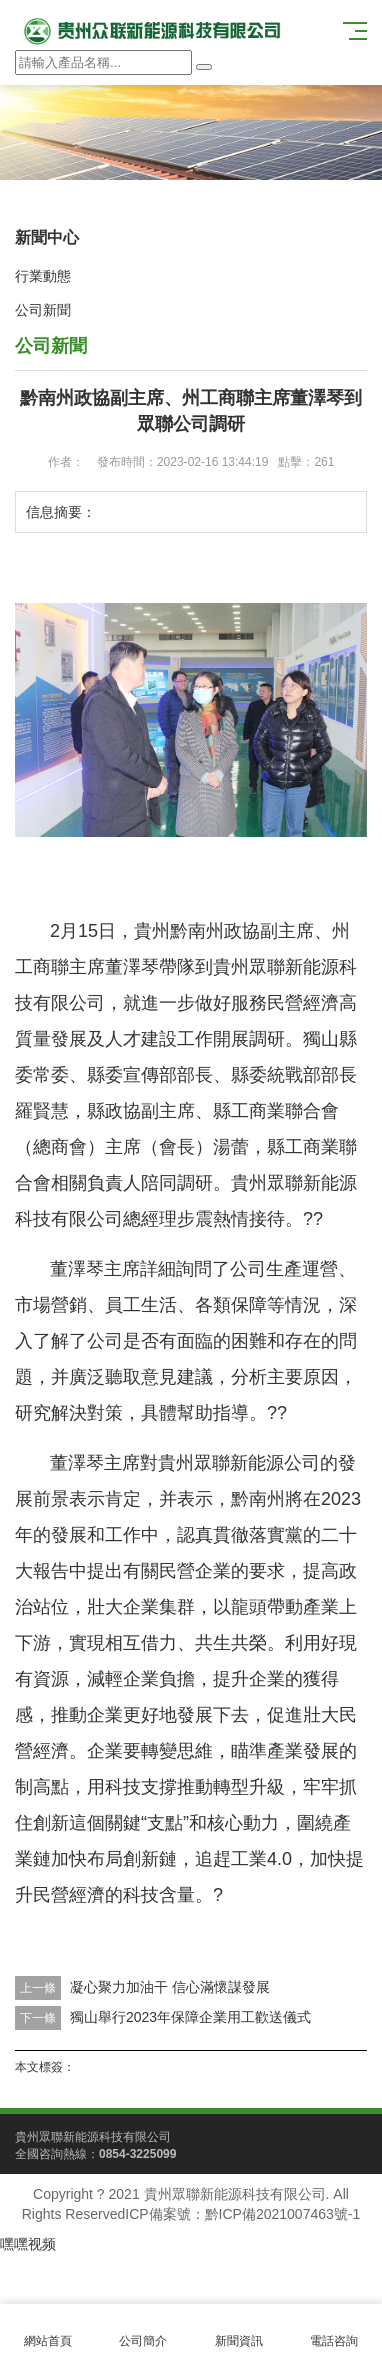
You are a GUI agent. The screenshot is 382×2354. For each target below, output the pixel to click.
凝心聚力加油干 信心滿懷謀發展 (170, 1987)
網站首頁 (48, 2329)
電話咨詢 (335, 2329)
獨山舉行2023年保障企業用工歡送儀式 (190, 2017)
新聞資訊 (239, 2329)
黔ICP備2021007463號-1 (283, 2214)
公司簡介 (144, 2329)
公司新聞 (43, 310)
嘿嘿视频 (28, 2244)
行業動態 (43, 276)
